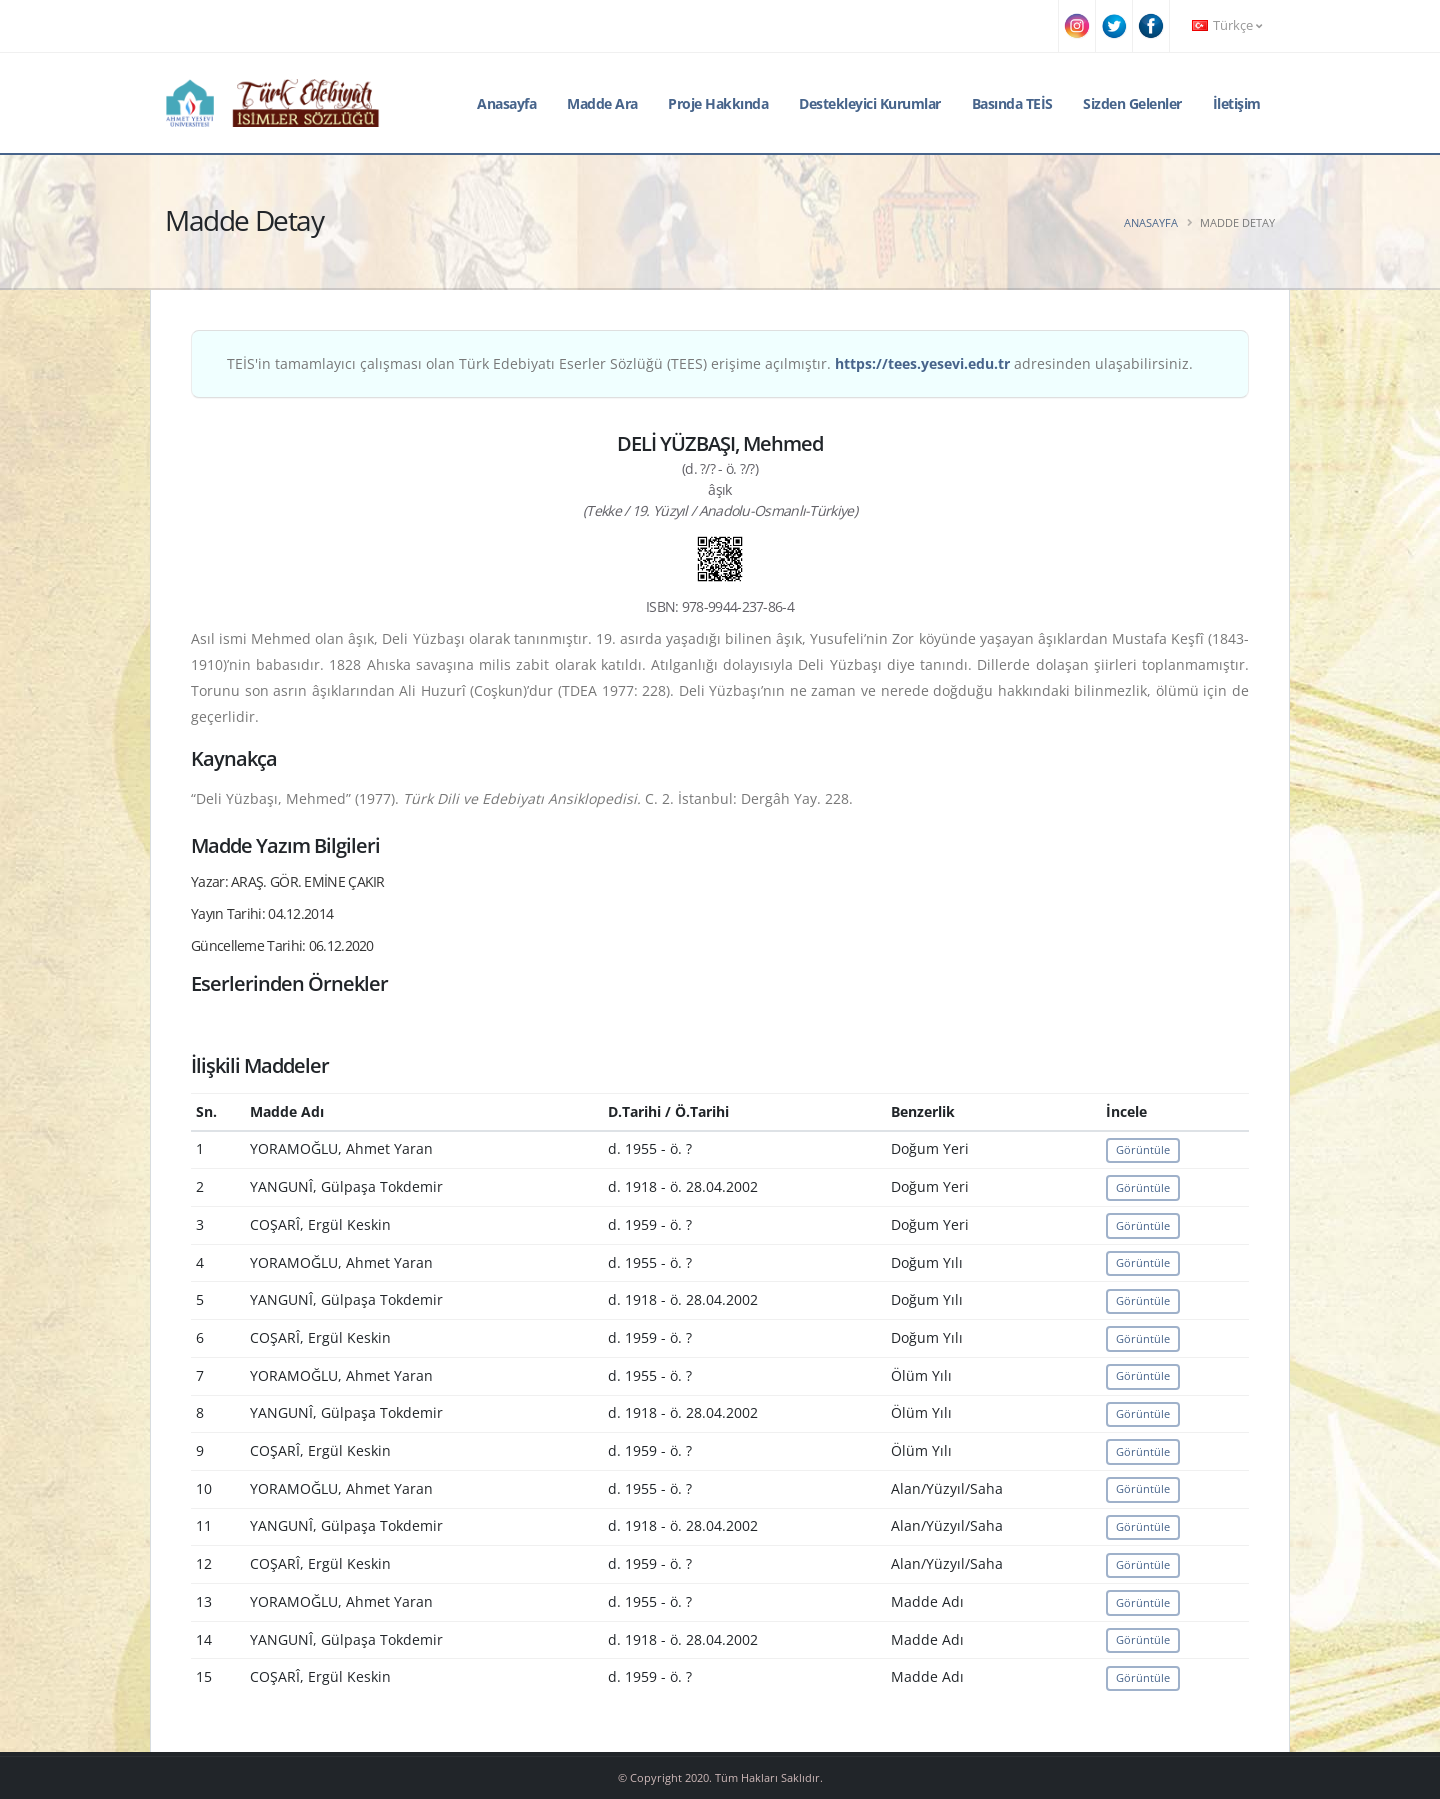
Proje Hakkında (718, 103)
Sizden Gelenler (1132, 103)
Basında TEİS (1012, 103)
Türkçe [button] (1227, 25)
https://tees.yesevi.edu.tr (922, 363)
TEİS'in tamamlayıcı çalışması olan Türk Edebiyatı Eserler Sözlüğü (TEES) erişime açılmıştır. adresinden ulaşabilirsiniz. (710, 363)
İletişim (1237, 103)
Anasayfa (506, 103)
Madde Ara (602, 103)
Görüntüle (1143, 1149)
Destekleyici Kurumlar (870, 103)
